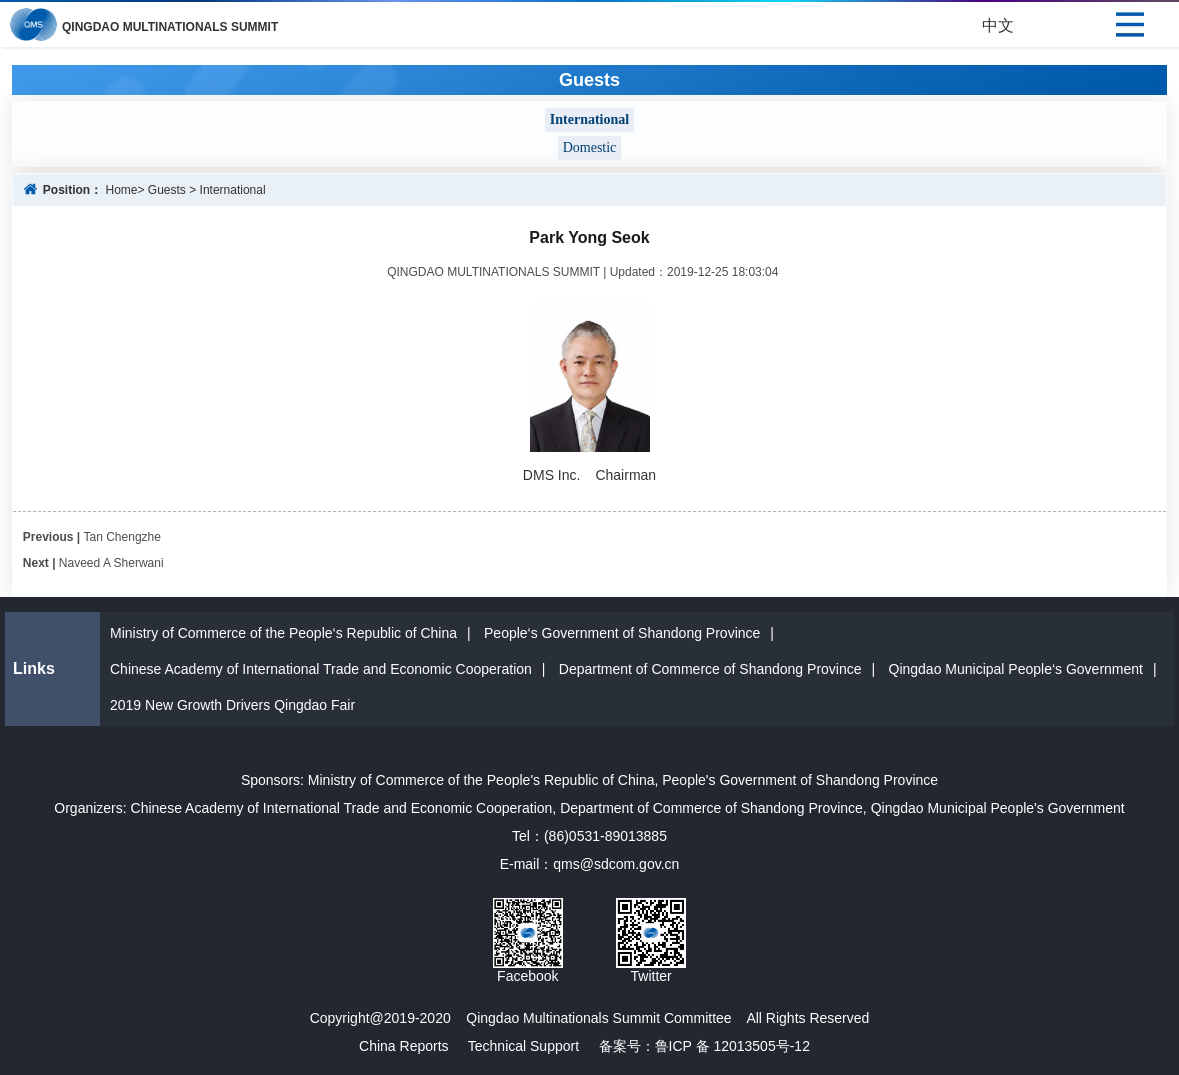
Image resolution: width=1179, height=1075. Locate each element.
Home (121, 190)
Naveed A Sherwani (111, 563)
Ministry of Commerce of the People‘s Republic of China (283, 633)
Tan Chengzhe (122, 537)
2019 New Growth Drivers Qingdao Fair (232, 705)
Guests (167, 190)
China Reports (404, 1046)
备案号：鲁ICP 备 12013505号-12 (696, 1046)
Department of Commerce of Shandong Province (710, 669)
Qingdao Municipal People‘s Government (1016, 669)
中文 (998, 25)
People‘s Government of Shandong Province (622, 633)
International (233, 190)
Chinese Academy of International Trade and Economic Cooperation (321, 669)
